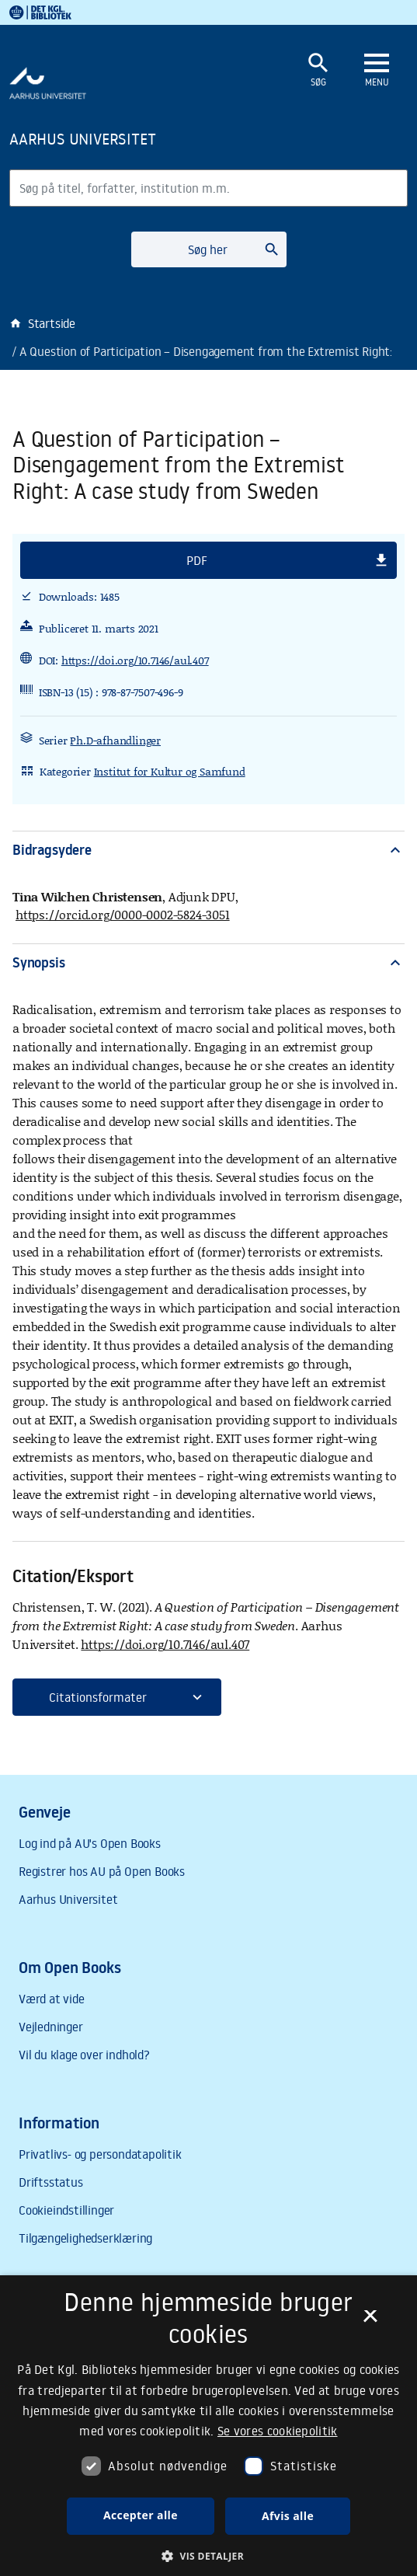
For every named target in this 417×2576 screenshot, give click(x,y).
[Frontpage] (140, 138)
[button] (208, 560)
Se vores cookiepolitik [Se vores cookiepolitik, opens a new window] (277, 2430)
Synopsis (208, 962)
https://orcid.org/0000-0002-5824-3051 (123, 914)
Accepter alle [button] (140, 2515)
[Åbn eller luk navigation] (376, 70)
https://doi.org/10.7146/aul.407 (135, 660)
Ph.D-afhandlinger (115, 740)
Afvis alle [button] (288, 2515)
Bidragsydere (208, 849)
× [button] (370, 2321)
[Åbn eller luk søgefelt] (318, 70)
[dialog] (208, 2425)
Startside (42, 323)
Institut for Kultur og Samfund (169, 771)
